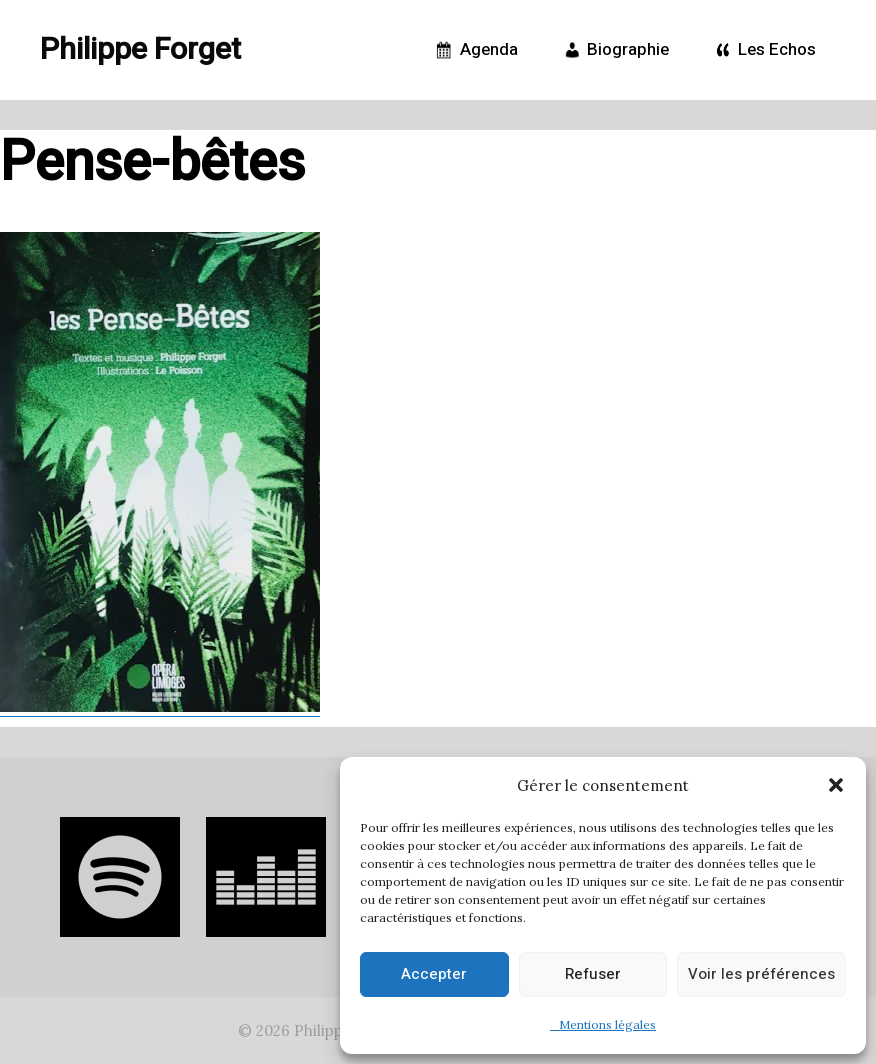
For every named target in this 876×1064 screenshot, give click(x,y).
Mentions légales (603, 1024)
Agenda (474, 50)
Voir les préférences (761, 974)
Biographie (613, 50)
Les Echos (762, 50)
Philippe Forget (140, 50)
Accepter (434, 974)
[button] (836, 785)
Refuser (593, 974)
